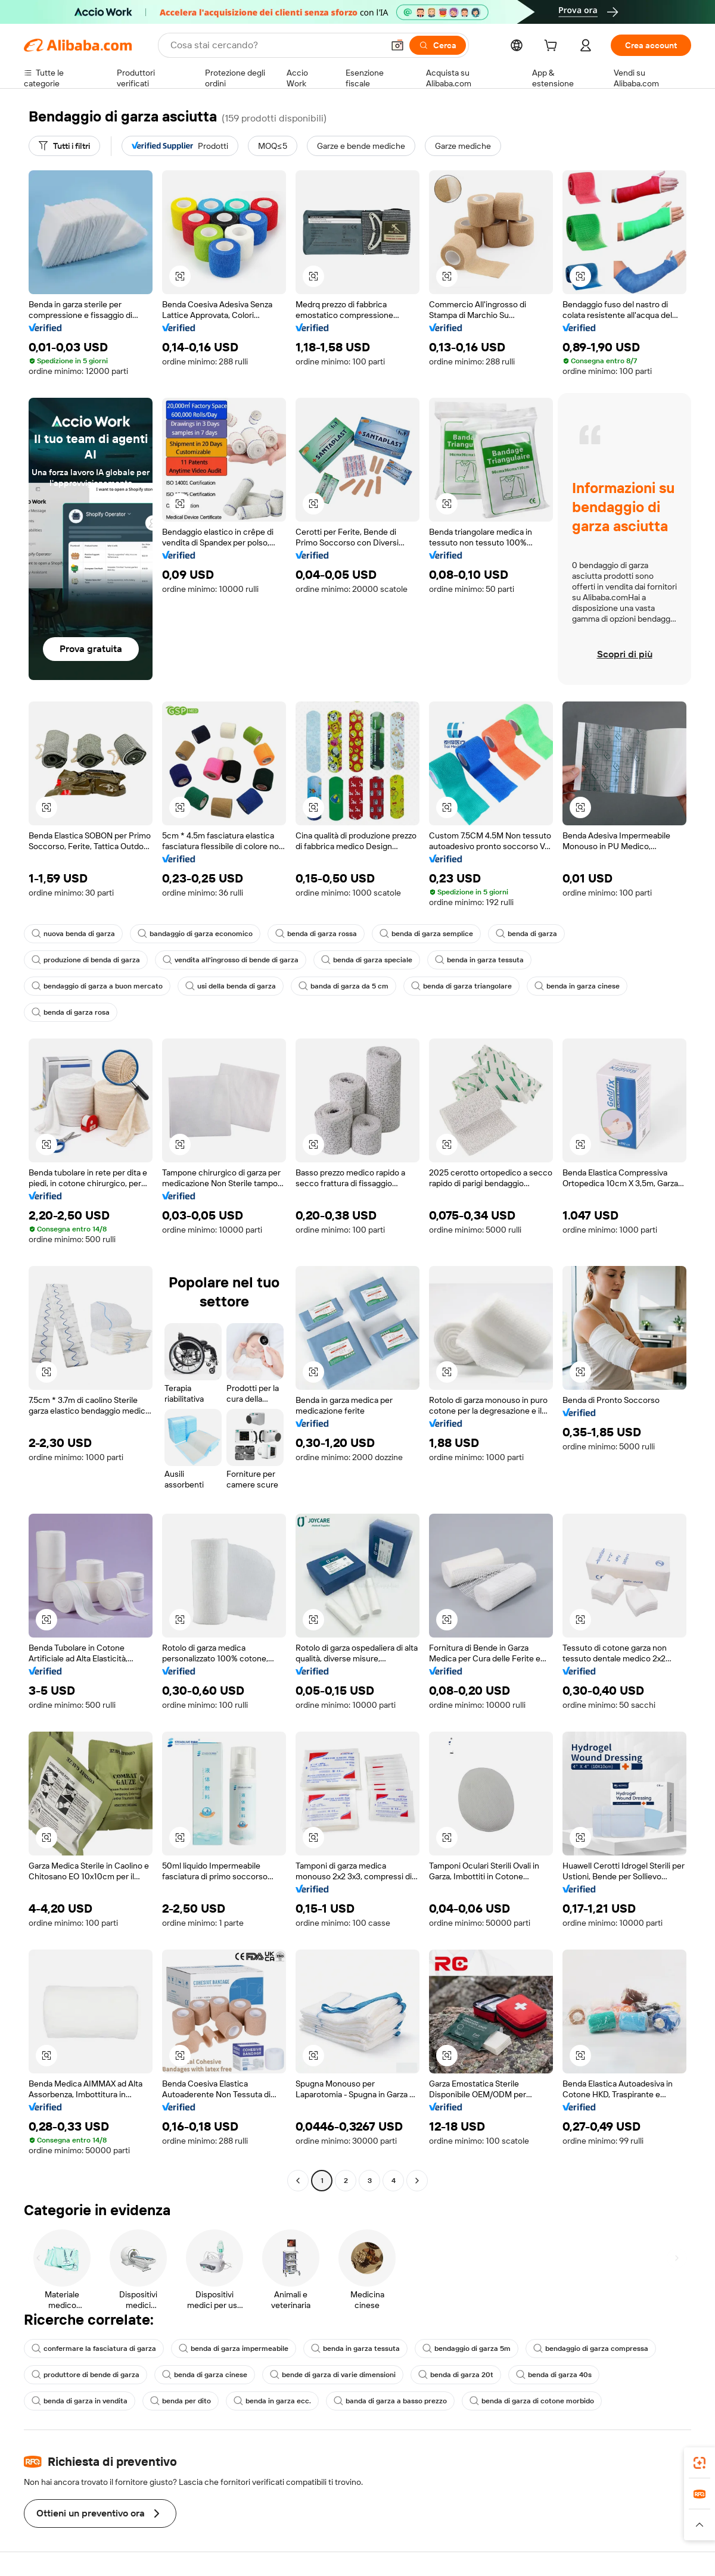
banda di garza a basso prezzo (390, 2401)
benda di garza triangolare (461, 986)
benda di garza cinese (204, 2374)
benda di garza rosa (71, 1012)
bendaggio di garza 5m (466, 2348)
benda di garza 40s (554, 2374)
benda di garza (526, 933)
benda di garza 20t (455, 2374)
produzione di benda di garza (86, 960)
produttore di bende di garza (85, 2374)
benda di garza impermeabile (233, 2348)
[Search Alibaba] (275, 45)
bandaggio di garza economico (195, 933)
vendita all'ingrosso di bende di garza (231, 960)
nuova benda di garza (73, 933)
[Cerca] (437, 45)
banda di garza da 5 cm (343, 986)
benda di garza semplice (426, 933)
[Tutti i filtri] (64, 146)
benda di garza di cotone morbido (532, 2401)
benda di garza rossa (316, 933)
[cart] (553, 47)
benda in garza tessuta (479, 960)
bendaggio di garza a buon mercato (97, 986)
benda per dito (180, 2401)
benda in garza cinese (577, 986)
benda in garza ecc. (272, 2401)
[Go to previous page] (298, 2180)
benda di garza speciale (366, 960)
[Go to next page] (417, 2180)
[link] (699, 2462)
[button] (397, 45)
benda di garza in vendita (80, 2401)
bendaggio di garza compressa (590, 2348)
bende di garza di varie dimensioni (333, 2374)
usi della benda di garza (230, 986)
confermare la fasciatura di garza (94, 2348)
